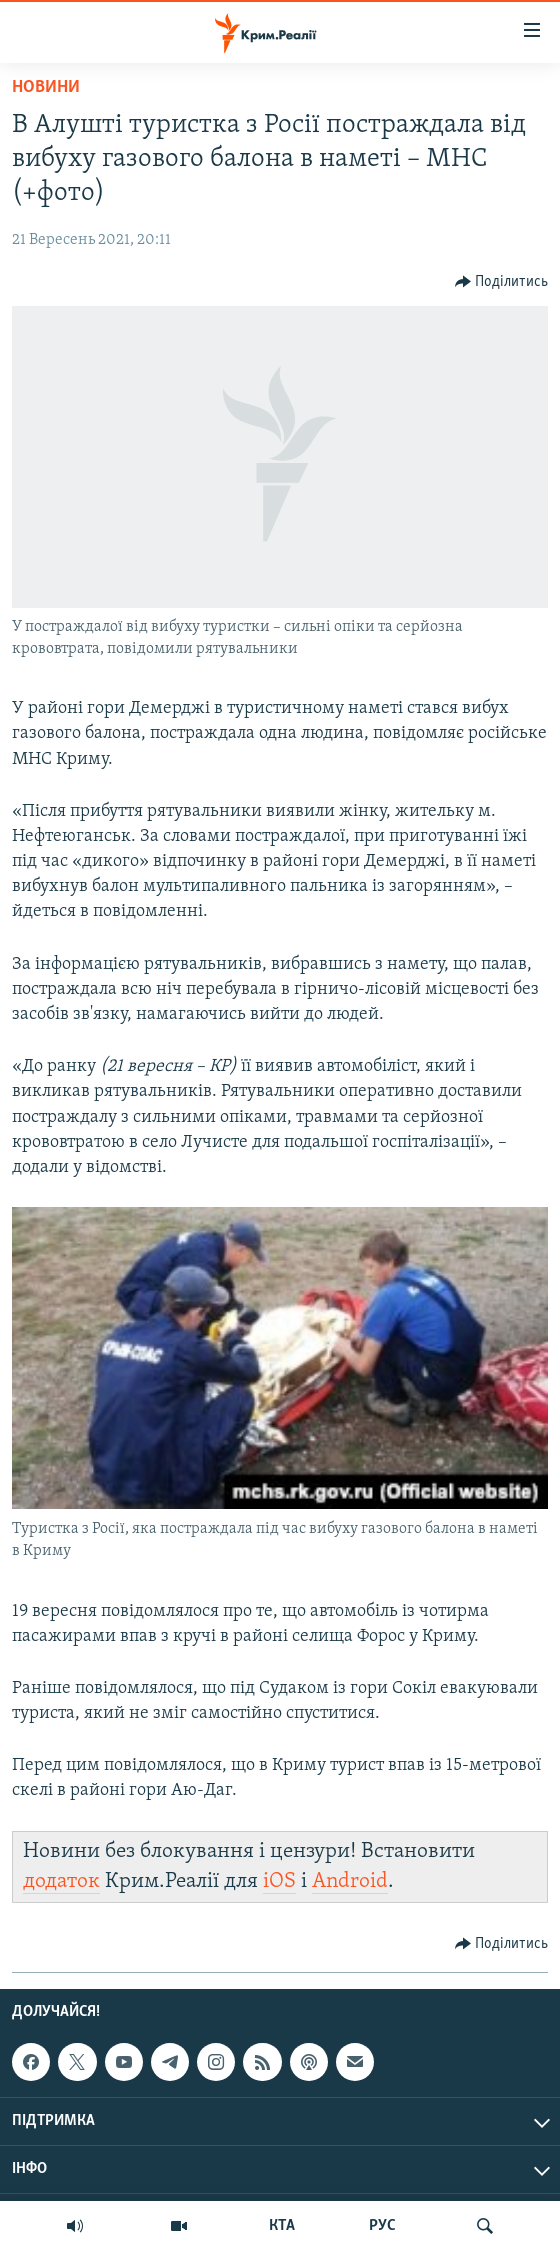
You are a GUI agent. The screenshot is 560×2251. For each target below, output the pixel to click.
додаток (61, 1881)
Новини (46, 87)
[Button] (502, 282)
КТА (282, 2226)
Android (350, 1881)
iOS (279, 1881)
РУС (382, 2226)
